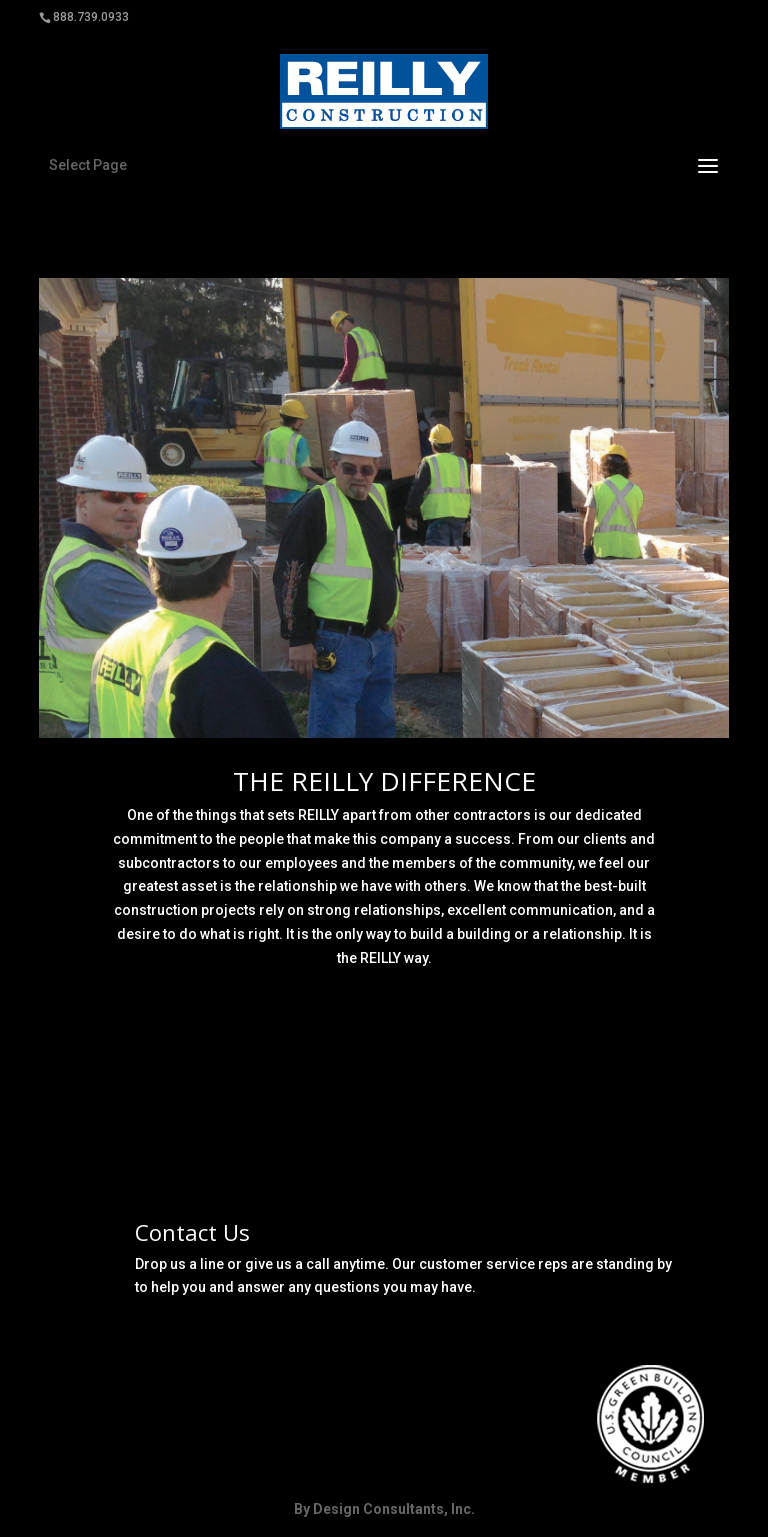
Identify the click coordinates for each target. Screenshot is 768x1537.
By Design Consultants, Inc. (384, 1509)
